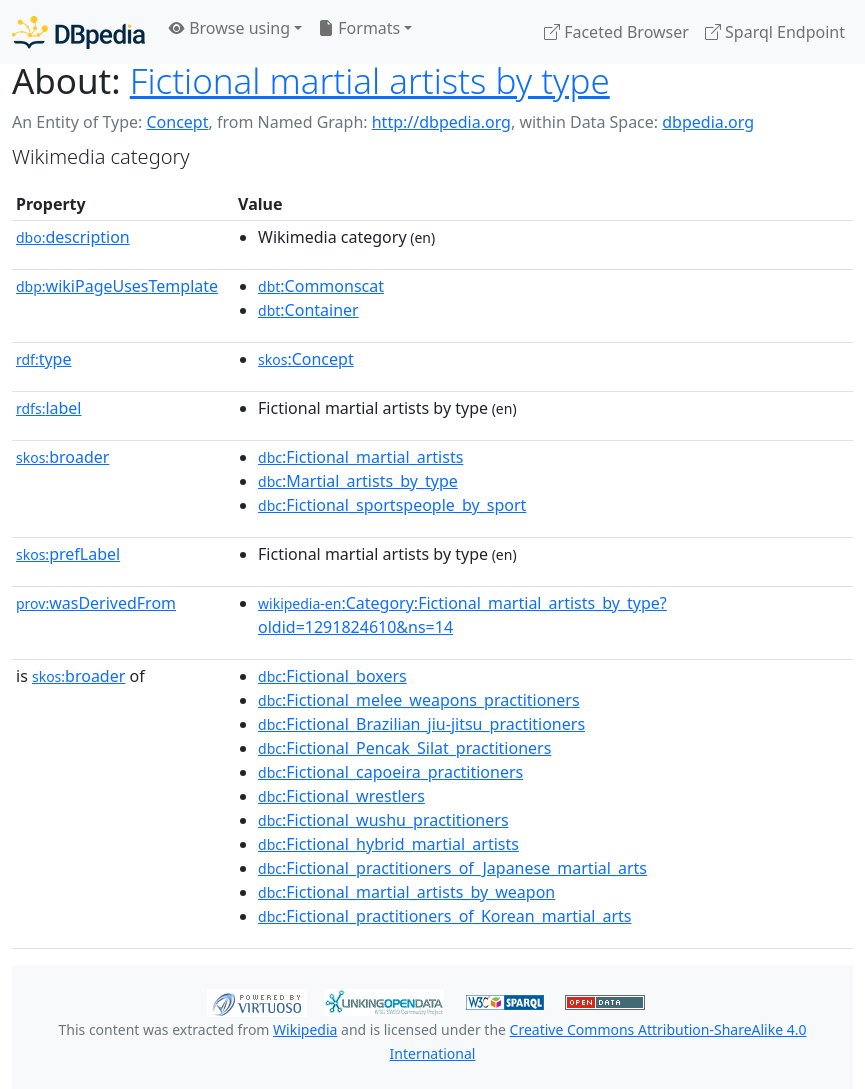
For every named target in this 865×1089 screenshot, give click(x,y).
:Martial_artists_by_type (358, 481)
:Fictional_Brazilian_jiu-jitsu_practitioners (421, 724)
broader (62, 457)
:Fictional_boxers (332, 676)
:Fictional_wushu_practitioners (383, 820)
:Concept (306, 359)
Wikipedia (305, 1029)
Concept (177, 122)
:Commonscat (321, 286)
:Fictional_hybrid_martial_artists (388, 844)
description (73, 237)
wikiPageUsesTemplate (117, 286)
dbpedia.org (708, 122)
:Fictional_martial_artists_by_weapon (406, 892)
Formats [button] (359, 28)
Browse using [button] (229, 28)
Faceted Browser (616, 32)
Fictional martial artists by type (370, 80)
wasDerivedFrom (96, 603)
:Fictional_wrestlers (341, 796)
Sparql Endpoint (775, 32)
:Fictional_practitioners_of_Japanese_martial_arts (452, 868)
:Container (308, 310)
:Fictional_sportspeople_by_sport (392, 505)
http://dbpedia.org (441, 122)
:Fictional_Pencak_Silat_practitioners (404, 748)
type (44, 359)
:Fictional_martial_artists (360, 457)
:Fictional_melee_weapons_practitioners (419, 700)
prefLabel (68, 554)
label (49, 408)
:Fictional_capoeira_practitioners (390, 772)
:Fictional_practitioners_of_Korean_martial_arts (444, 916)
